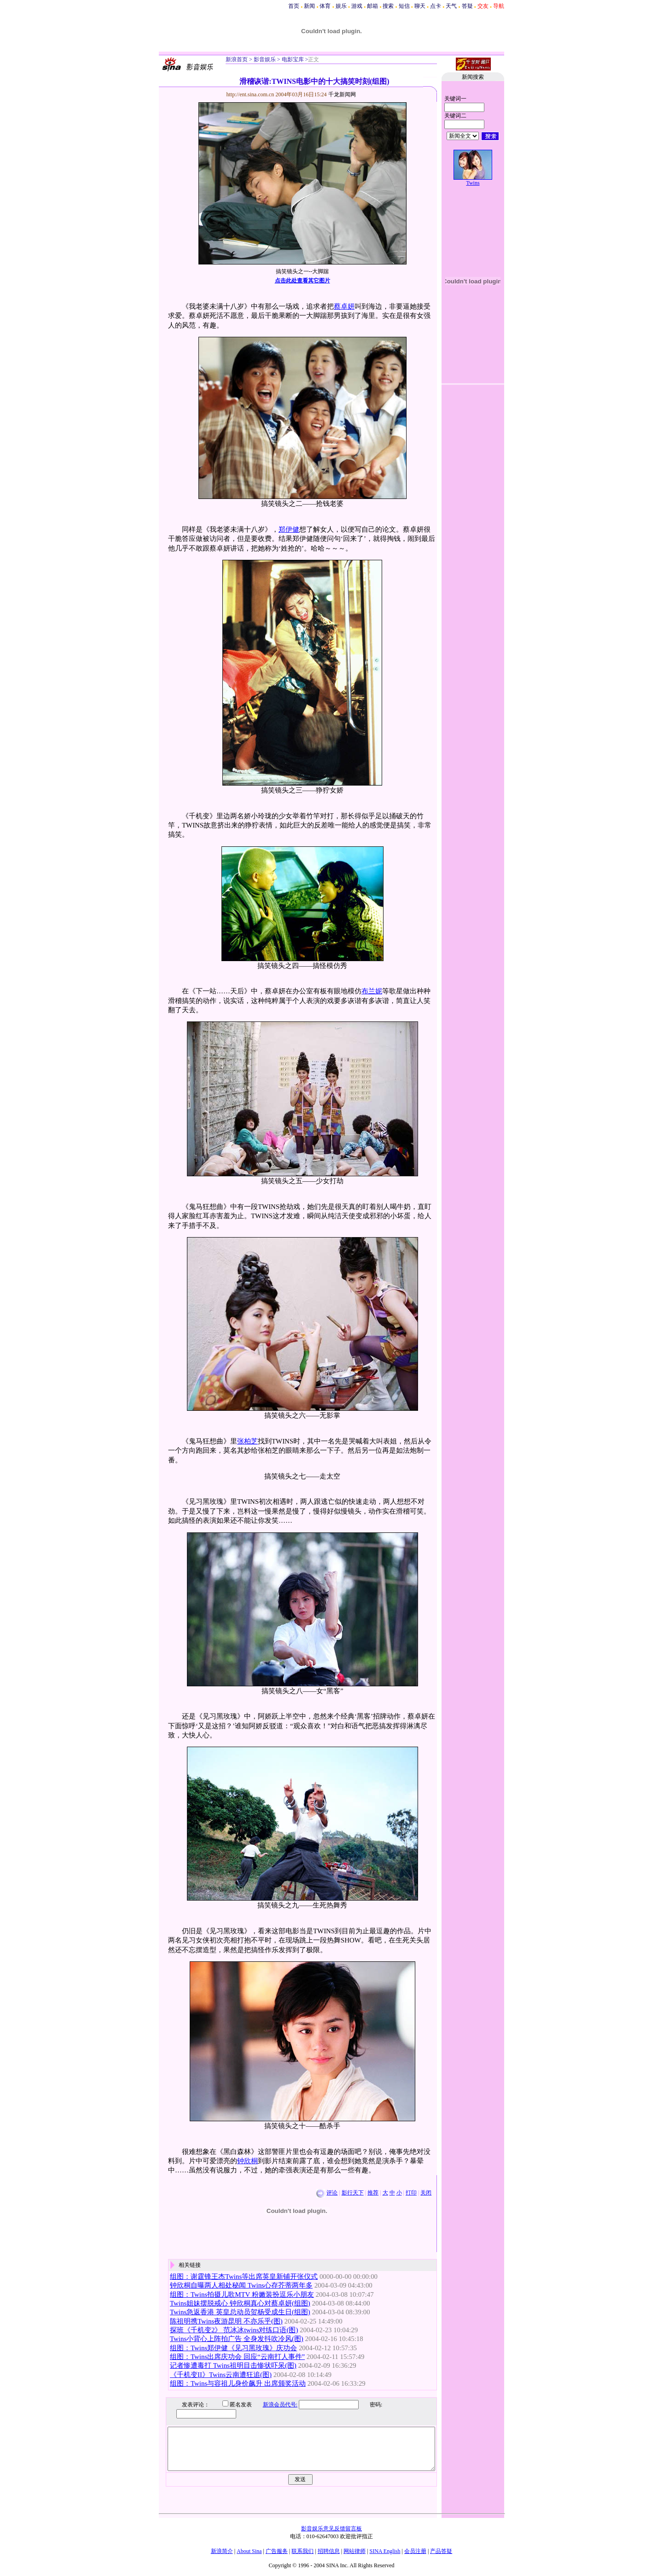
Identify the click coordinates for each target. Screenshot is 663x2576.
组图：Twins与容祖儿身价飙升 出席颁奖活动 (238, 2383)
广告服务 (277, 2551)
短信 (404, 6)
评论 (331, 2192)
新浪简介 (222, 2551)
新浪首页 (237, 59)
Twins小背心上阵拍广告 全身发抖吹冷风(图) (236, 2338)
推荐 (372, 2192)
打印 (411, 2192)
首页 (293, 6)
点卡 (435, 6)
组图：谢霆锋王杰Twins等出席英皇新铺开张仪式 (244, 2276)
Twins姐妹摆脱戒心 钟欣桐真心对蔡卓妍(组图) (240, 2303)
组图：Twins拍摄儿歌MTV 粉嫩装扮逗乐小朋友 (242, 2294)
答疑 (467, 6)
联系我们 (302, 2551)
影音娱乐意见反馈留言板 (331, 2528)
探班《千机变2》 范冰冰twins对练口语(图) (234, 2330)
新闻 (309, 6)
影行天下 (353, 2192)
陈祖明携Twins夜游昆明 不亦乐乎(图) (226, 2321)
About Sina (249, 2551)
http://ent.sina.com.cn (251, 94)
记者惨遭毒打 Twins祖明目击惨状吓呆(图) (233, 2365)
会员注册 (415, 2551)
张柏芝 (247, 1441)
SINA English (384, 2551)
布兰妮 (371, 991)
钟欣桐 (247, 2161)
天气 (451, 6)
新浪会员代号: (273, 2404)
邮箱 (372, 6)
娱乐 (341, 6)
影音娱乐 (265, 59)
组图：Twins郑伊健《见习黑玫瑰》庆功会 (233, 2348)
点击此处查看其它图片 (302, 280)
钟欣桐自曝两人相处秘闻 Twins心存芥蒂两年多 (241, 2285)
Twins (472, 183)
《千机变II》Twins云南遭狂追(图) (221, 2374)
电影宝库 (292, 59)
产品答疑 (441, 2551)
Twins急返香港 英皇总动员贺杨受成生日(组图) (240, 2312)
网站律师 (354, 2551)
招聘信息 (329, 2551)
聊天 (419, 6)
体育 (325, 6)
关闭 (425, 2192)
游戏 (356, 6)
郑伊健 (289, 529)
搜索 (388, 6)
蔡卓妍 (344, 306)
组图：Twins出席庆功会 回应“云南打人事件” (237, 2356)
